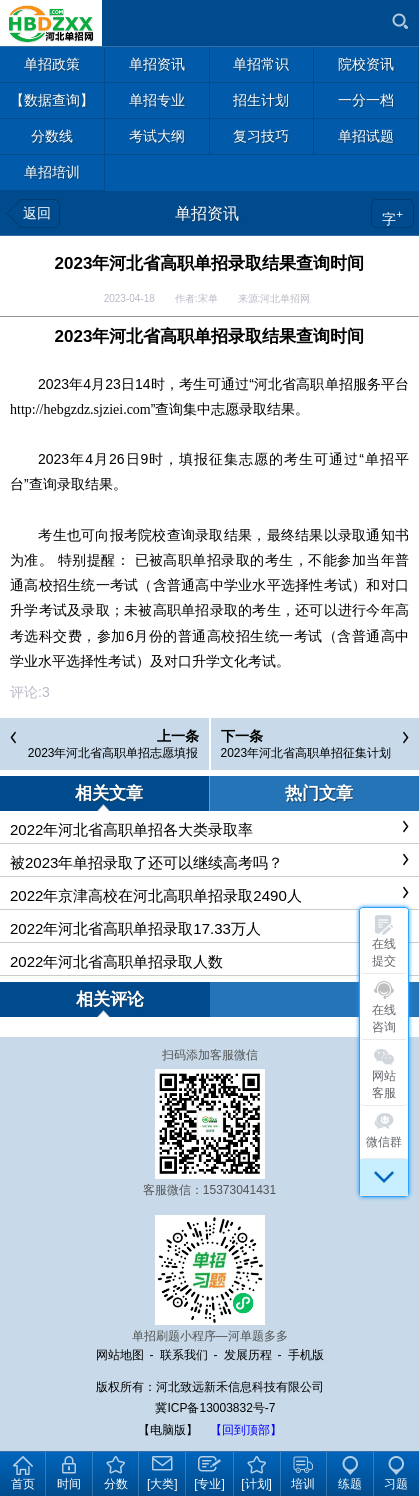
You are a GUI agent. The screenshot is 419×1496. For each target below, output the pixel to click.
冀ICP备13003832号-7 (215, 1408)
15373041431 (239, 1190)
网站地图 (120, 1355)
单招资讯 (207, 213)
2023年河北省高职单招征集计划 (306, 753)
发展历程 (248, 1355)
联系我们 (184, 1355)
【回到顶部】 (246, 1430)
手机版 (306, 1355)
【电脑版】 (168, 1430)
